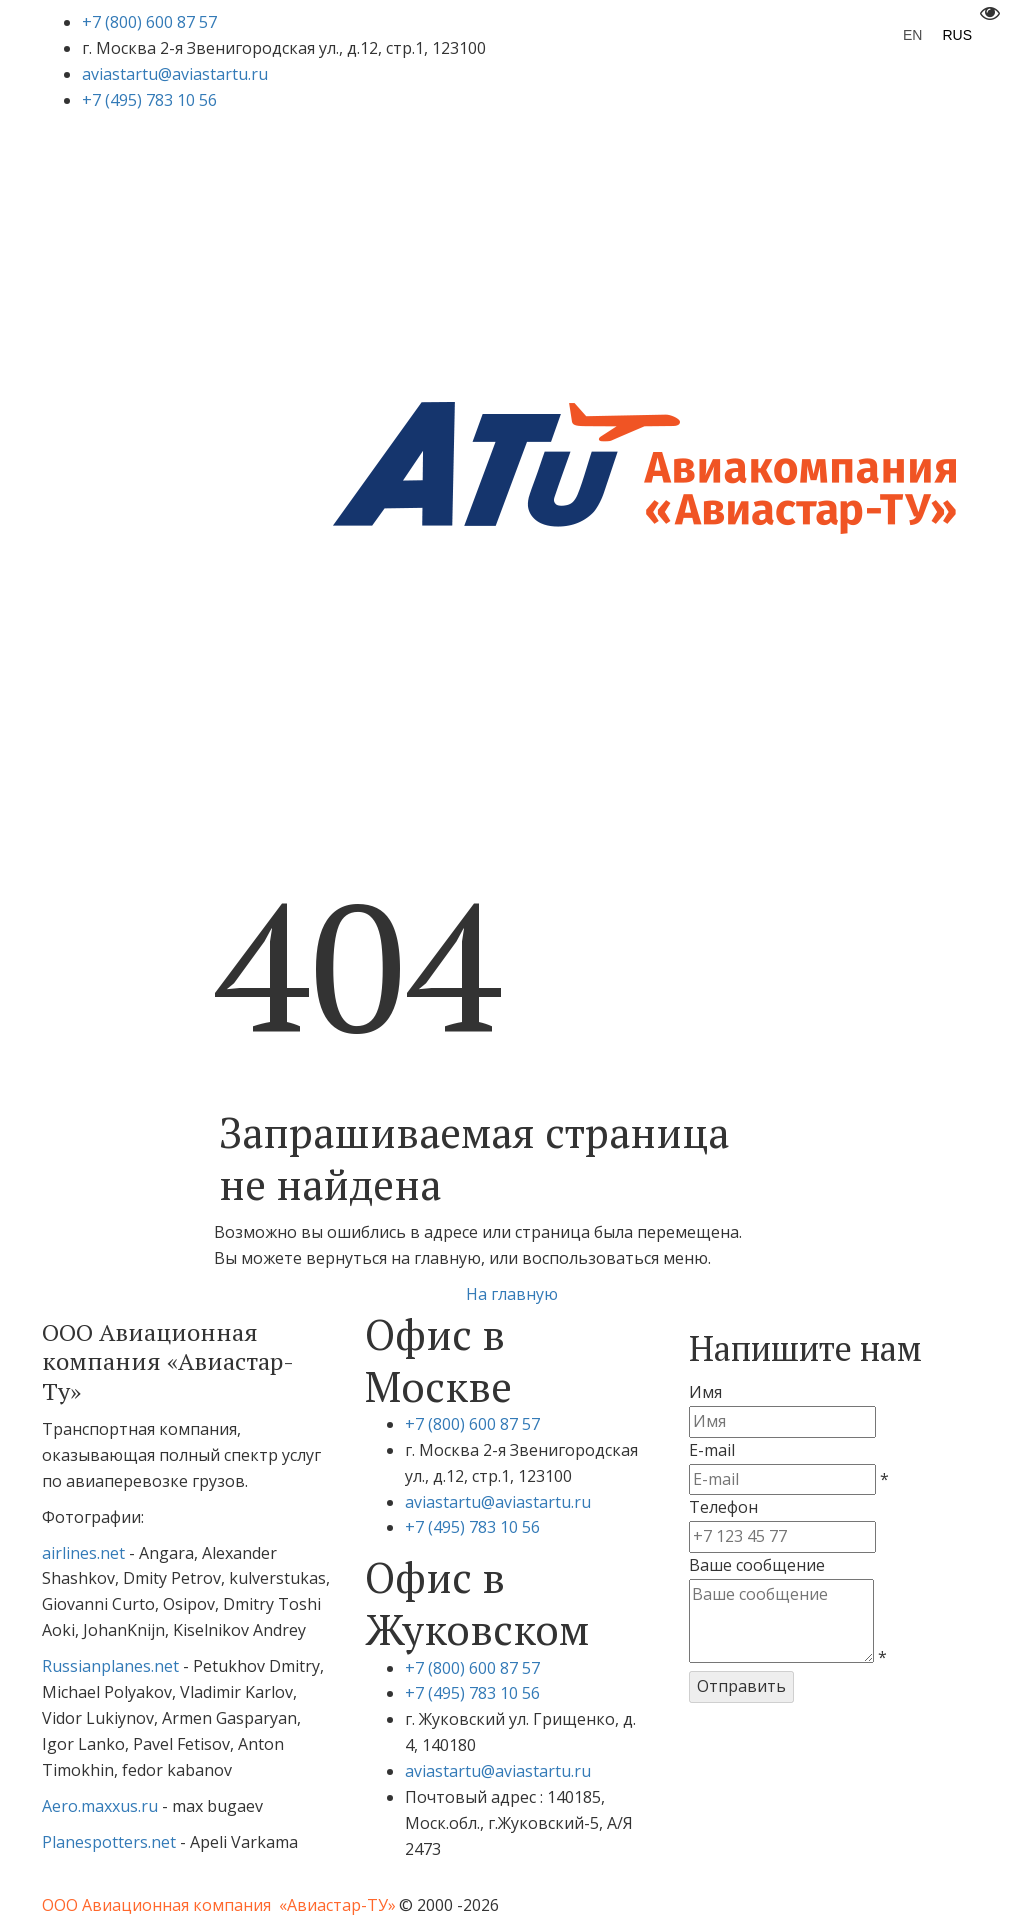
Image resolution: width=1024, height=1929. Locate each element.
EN (912, 35)
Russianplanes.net (110, 1666)
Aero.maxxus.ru (100, 1806)
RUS (957, 35)
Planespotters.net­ (111, 1842)
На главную (512, 1294)
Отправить (741, 1686)
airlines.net (83, 1553)
